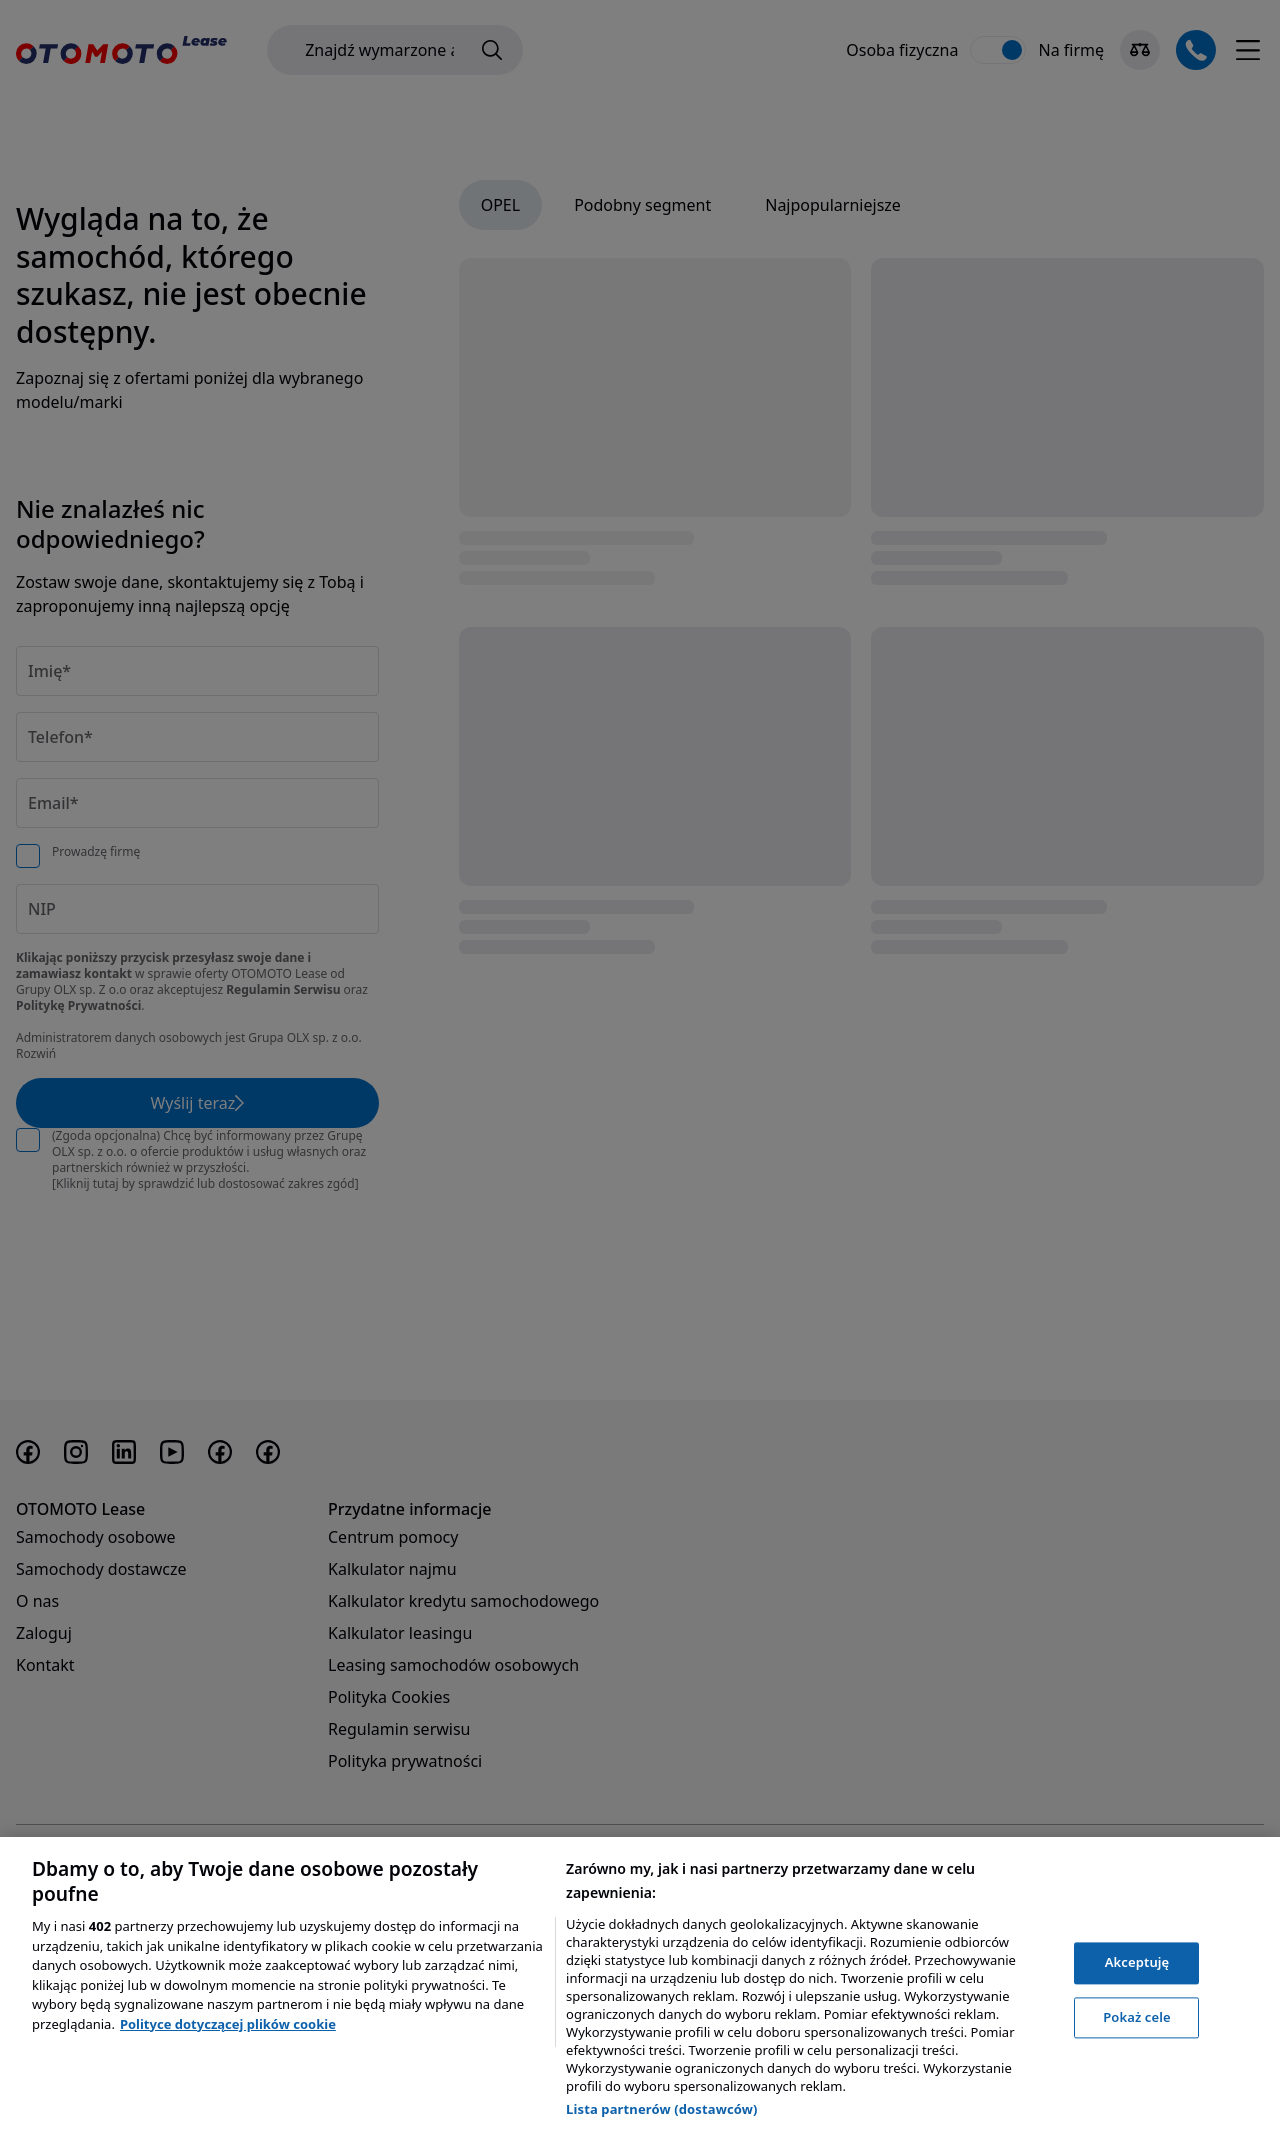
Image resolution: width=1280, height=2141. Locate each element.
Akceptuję (1137, 1962)
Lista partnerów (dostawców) (662, 2109)
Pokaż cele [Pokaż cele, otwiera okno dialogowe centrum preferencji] (1137, 2017)
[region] (640, 1989)
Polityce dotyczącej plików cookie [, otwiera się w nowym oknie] (228, 2024)
